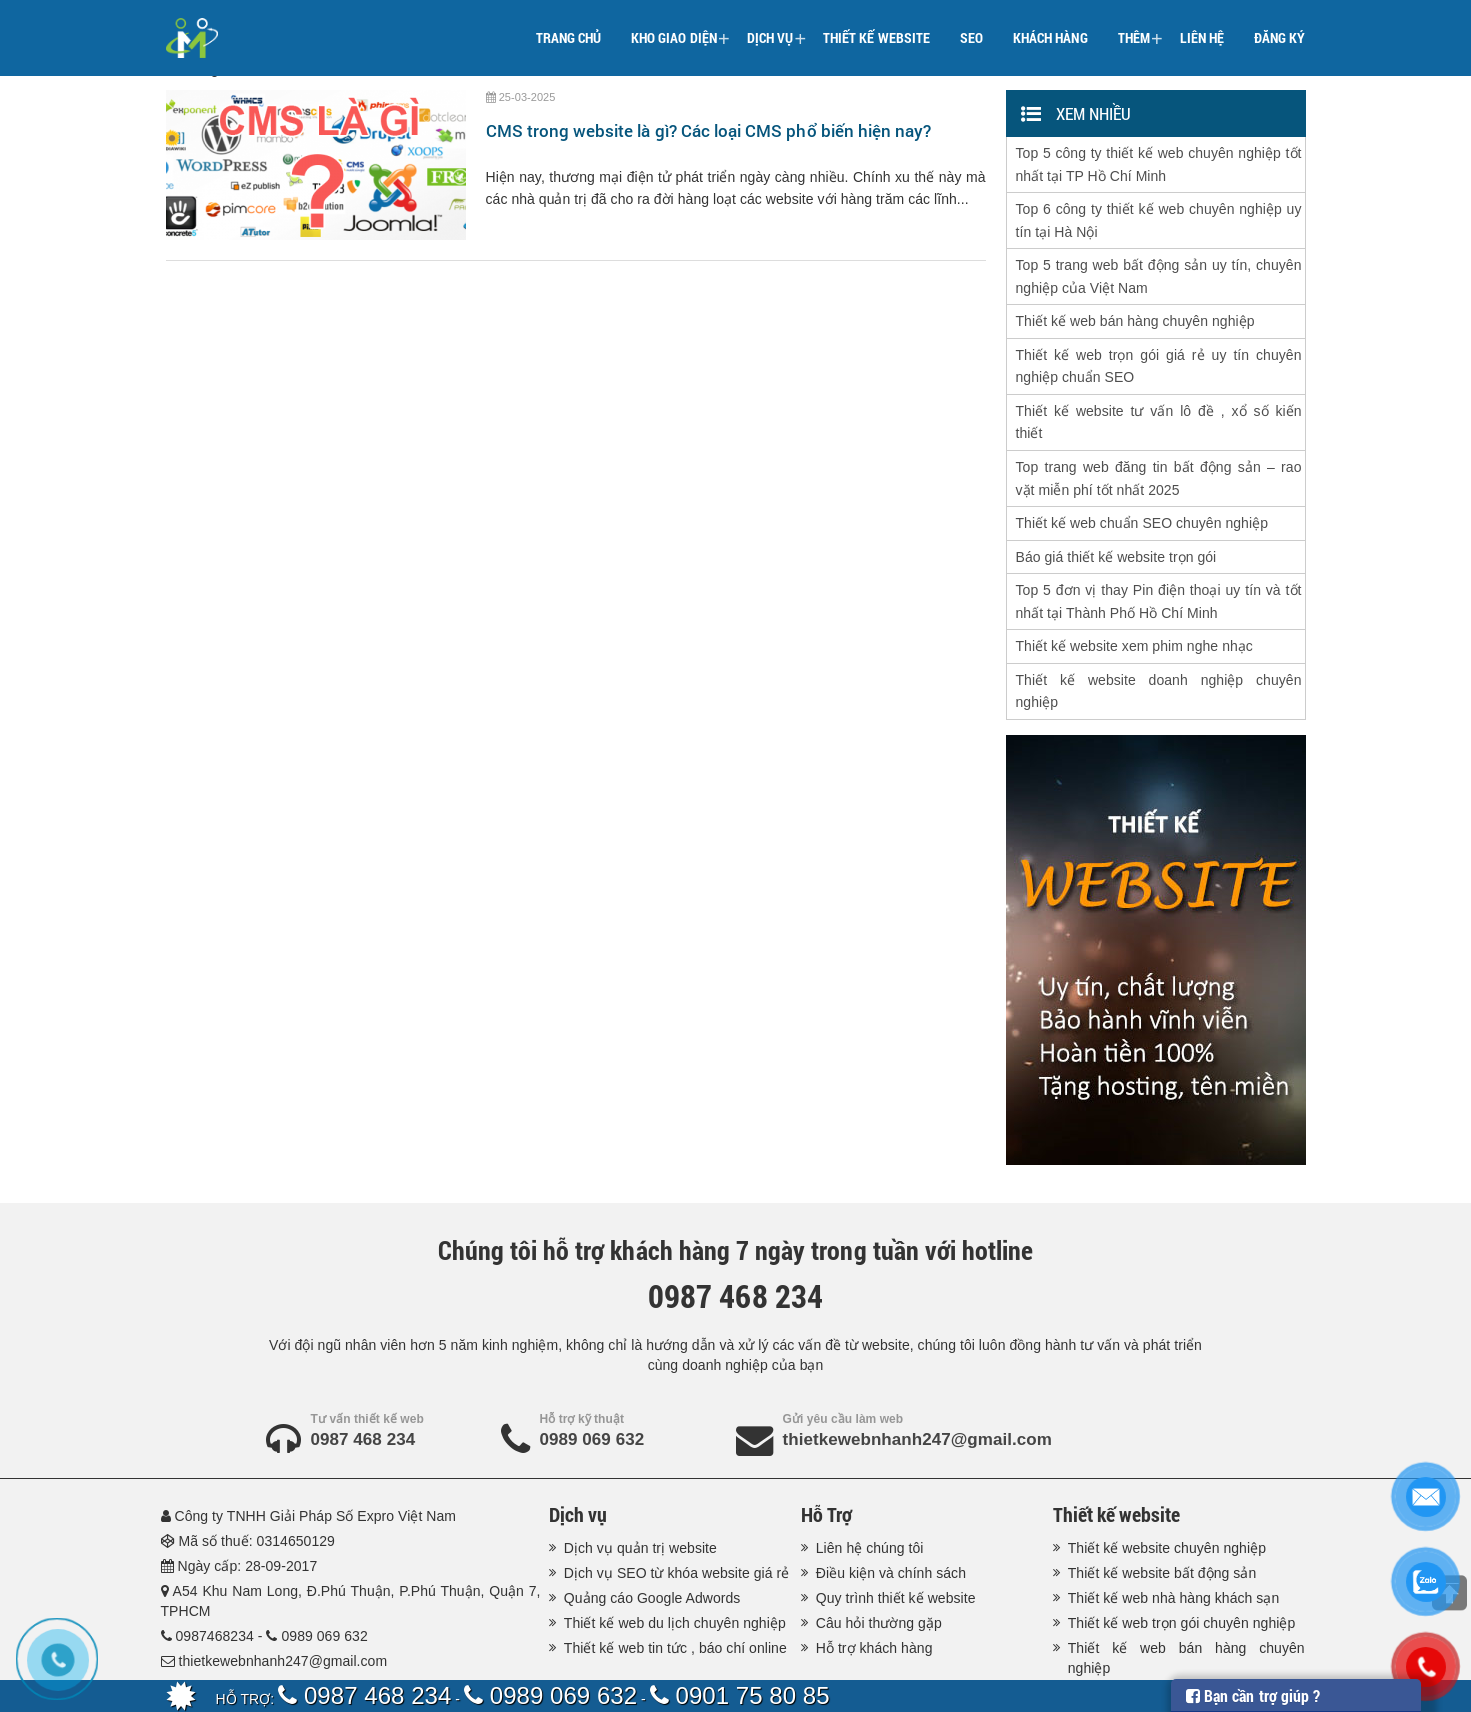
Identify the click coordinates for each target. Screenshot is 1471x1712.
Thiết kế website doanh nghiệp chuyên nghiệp (1159, 642)
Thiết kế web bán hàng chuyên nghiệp (1135, 304)
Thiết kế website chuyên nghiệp (1167, 1484)
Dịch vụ (776, 26)
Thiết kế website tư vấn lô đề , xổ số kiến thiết (1159, 396)
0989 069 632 (592, 1375)
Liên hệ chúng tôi (870, 1484)
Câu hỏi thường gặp (879, 1559)
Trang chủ (568, 24)
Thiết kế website (876, 24)
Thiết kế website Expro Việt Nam (602, 1659)
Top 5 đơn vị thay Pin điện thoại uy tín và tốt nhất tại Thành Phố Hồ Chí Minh (1159, 560)
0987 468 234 (363, 1375)
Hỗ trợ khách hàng (874, 1584)
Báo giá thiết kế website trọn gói (1116, 519)
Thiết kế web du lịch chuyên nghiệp (675, 1559)
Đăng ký (1279, 24)
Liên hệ (1202, 24)
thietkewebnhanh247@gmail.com (917, 1375)
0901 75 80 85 (740, 1695)
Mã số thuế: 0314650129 (258, 1477)
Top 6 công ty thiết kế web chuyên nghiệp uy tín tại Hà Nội (1159, 212)
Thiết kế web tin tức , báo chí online (675, 1584)
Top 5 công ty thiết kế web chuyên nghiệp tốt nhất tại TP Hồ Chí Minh (1159, 161)
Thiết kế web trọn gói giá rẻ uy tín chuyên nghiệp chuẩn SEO (1159, 345)
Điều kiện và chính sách (891, 1509)
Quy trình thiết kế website (896, 1534)
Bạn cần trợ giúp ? (1253, 1695)
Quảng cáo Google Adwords (652, 1534)
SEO (971, 24)
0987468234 (216, 1572)
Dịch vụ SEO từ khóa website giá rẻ (676, 1509)
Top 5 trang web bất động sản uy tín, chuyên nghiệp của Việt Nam (1159, 263)
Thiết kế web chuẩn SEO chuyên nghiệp (1142, 488)
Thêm (1140, 26)
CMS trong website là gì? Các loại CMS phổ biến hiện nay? (709, 130)
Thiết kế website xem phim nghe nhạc (1134, 601)
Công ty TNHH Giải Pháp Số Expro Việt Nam (316, 1452)
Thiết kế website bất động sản (1162, 1509)
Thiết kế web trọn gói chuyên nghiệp (1182, 1559)
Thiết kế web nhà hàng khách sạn (1174, 1534)
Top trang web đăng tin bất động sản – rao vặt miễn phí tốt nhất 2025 (1159, 447)
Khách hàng (1050, 24)
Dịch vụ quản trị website (640, 1484)
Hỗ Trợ (826, 1450)
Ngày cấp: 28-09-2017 (249, 1502)
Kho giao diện (680, 26)
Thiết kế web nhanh (427, 1659)
